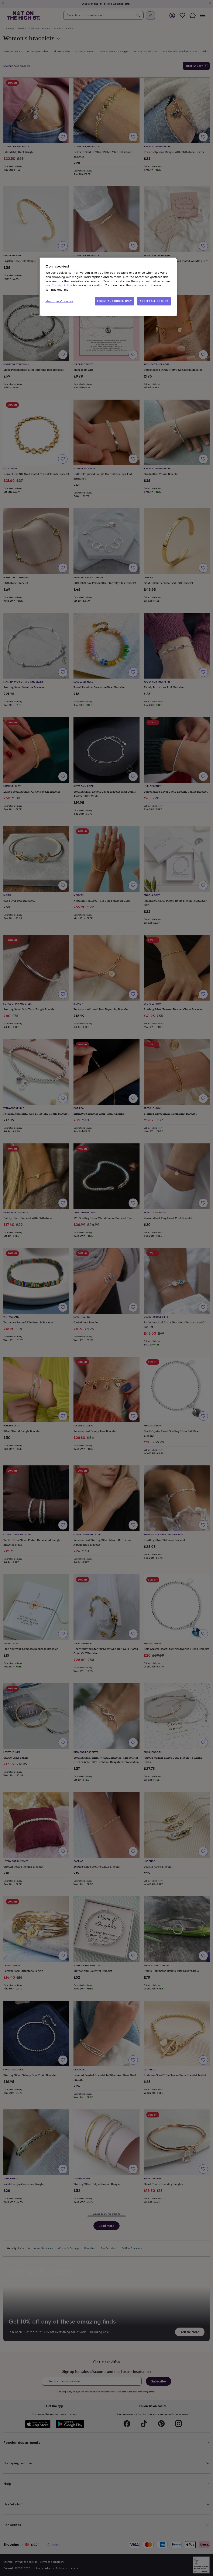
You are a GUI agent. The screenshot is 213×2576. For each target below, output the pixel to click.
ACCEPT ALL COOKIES (154, 301)
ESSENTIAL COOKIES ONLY (114, 301)
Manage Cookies (59, 301)
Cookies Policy (61, 285)
